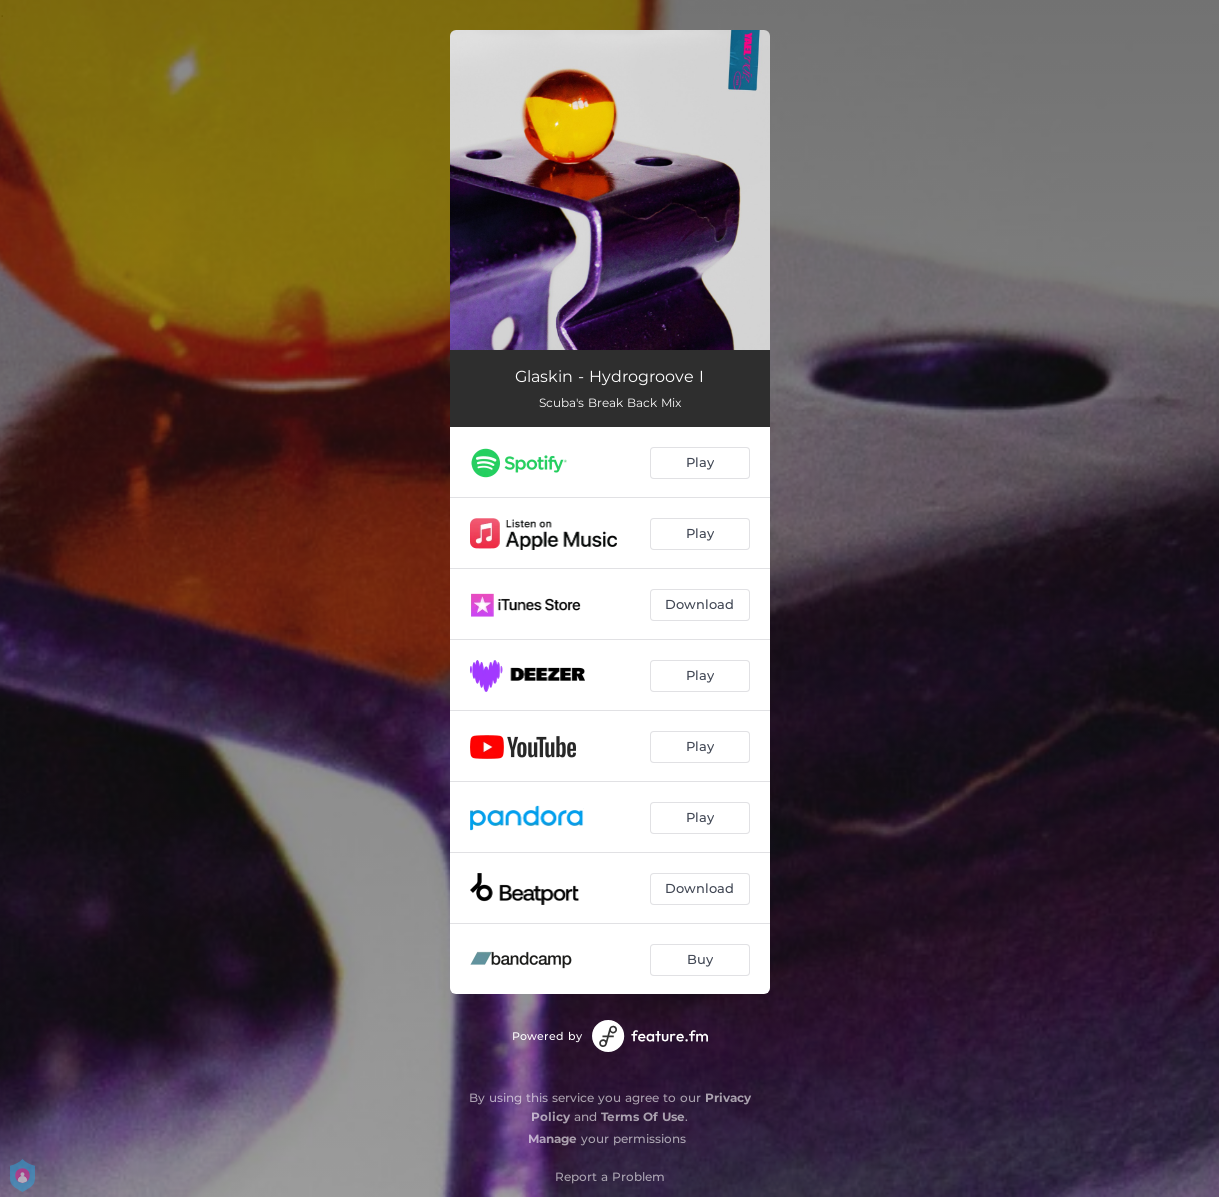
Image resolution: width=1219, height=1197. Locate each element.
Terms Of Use (643, 1116)
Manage (552, 1138)
